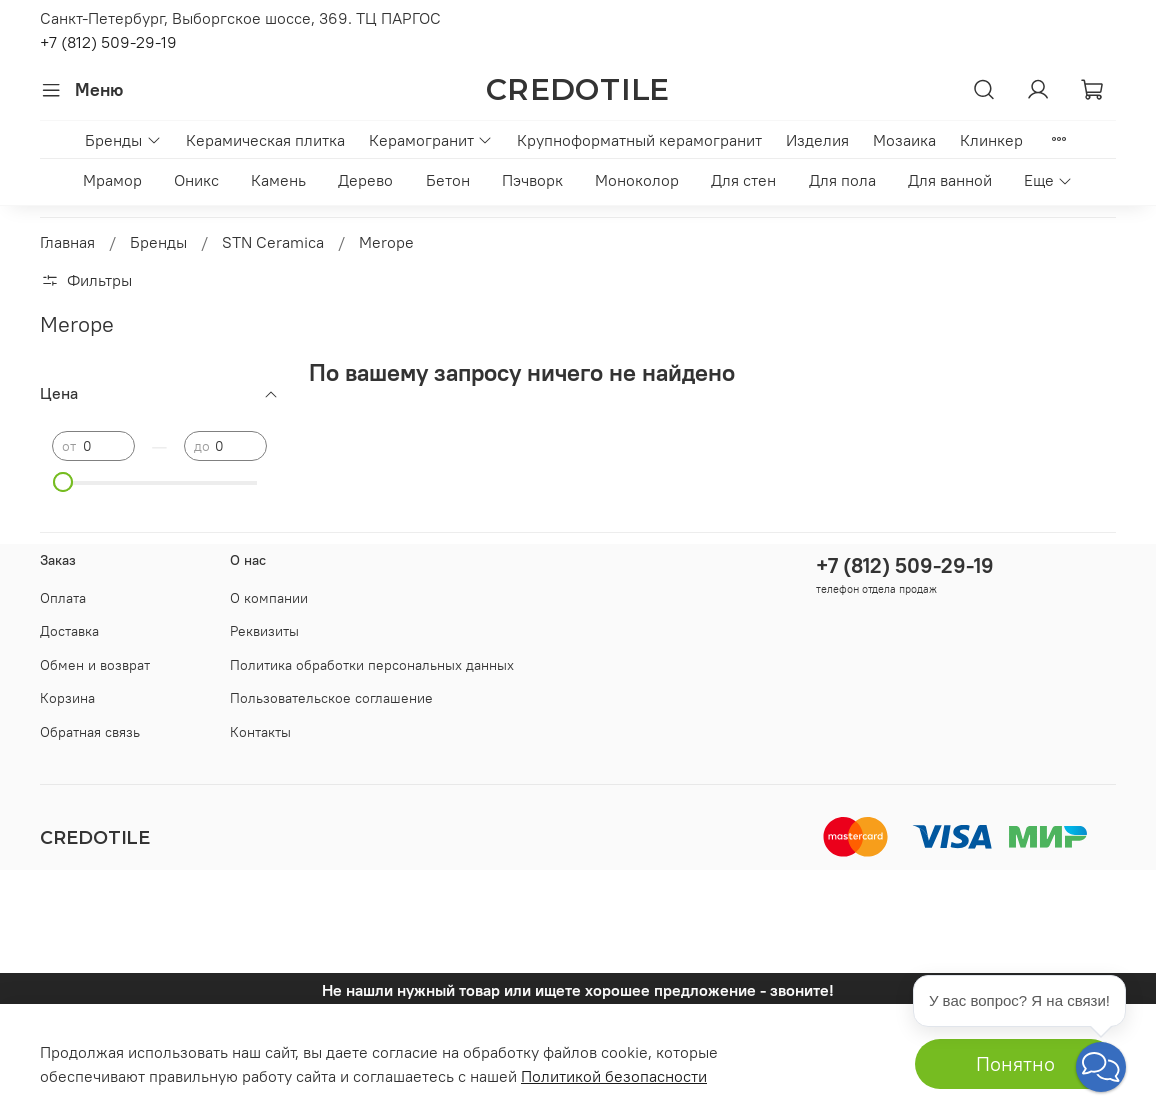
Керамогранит (431, 140)
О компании (269, 598)
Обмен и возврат (95, 665)
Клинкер (991, 140)
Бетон (448, 180)
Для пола (842, 180)
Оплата (63, 598)
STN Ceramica (273, 242)
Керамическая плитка (265, 140)
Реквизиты (264, 631)
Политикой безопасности (614, 1076)
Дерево (365, 180)
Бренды (123, 140)
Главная (67, 242)
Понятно (1015, 1063)
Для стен (743, 180)
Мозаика (904, 140)
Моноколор (637, 180)
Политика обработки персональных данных (372, 665)
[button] (1101, 1067)
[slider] (62, 482)
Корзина (67, 698)
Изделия (817, 140)
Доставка (69, 631)
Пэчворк (532, 180)
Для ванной (950, 180)
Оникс (196, 180)
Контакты (260, 732)
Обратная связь (90, 732)
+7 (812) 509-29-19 (108, 42)
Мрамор (112, 180)
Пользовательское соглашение (331, 698)
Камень (278, 180)
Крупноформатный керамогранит (639, 140)
